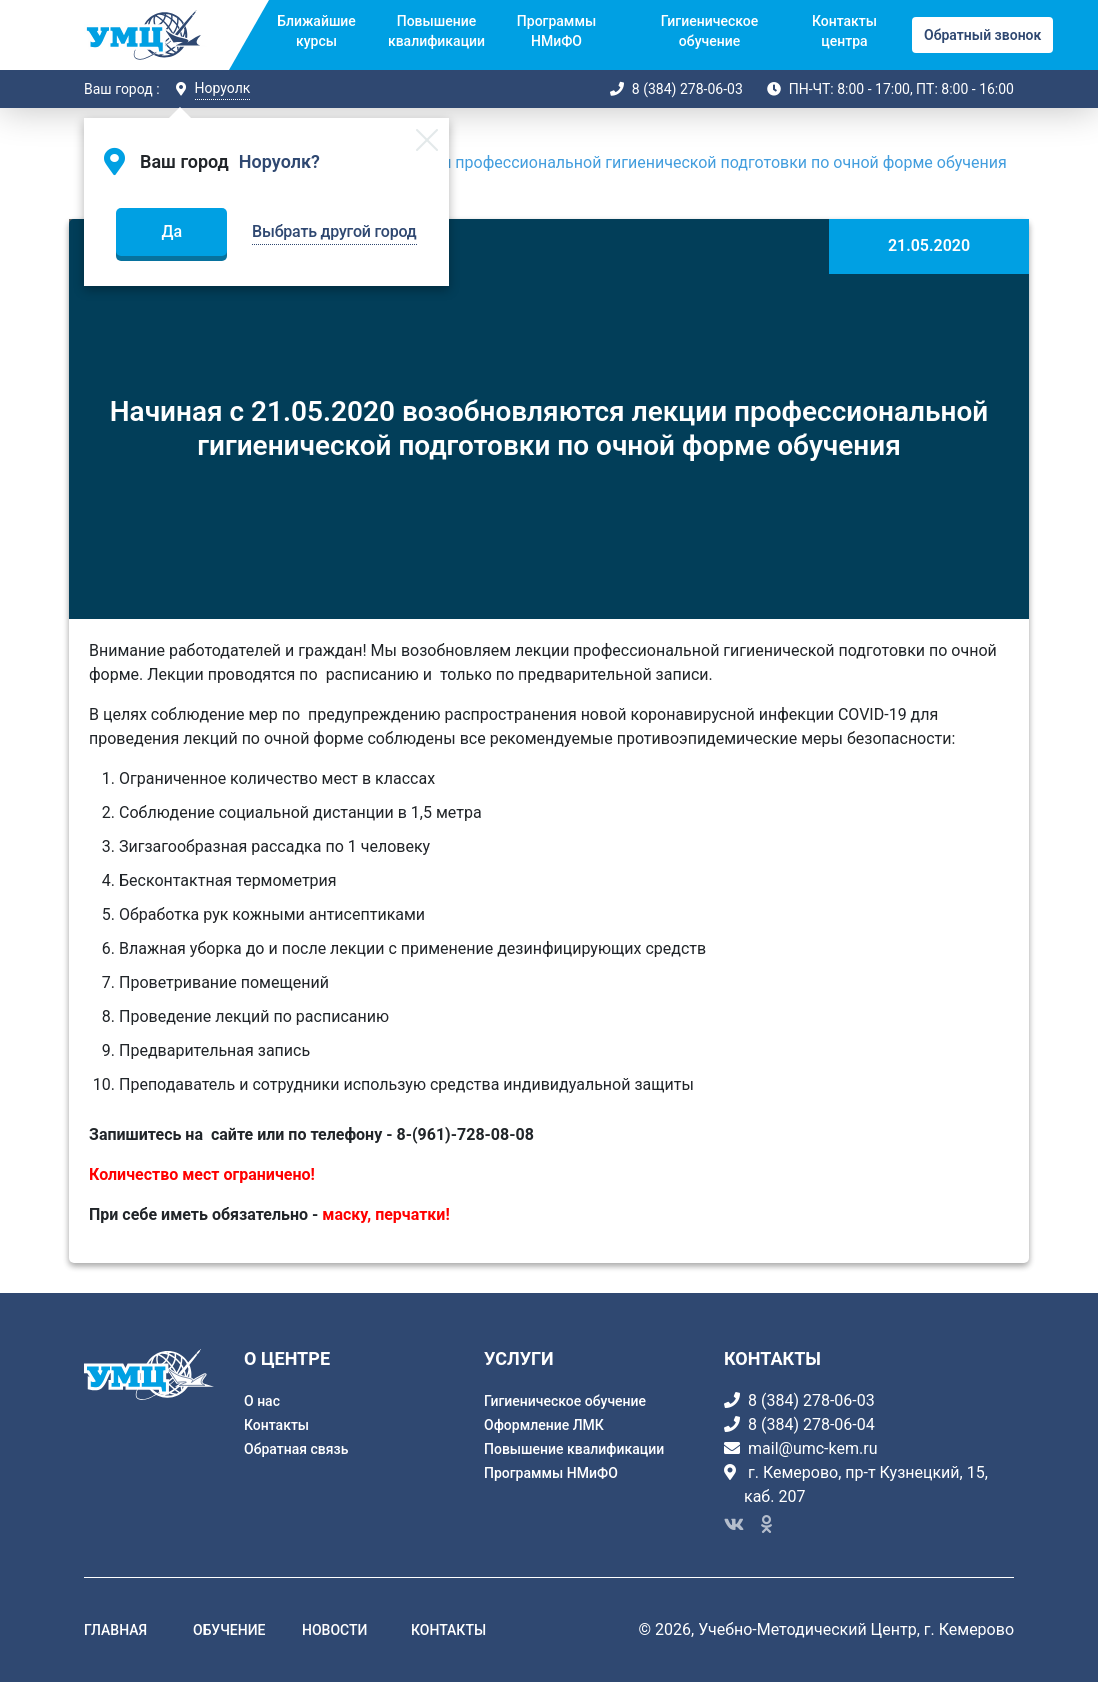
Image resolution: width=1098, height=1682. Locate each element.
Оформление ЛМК (544, 1425)
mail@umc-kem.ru (812, 1448)
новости (334, 1630)
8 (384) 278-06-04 (811, 1424)
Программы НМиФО (556, 31)
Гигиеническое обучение (709, 31)
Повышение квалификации (436, 31)
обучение (229, 1630)
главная (115, 1630)
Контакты (276, 1425)
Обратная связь (296, 1449)
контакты (448, 1630)
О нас (262, 1401)
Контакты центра (844, 31)
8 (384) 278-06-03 (687, 89)
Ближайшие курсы (316, 31)
